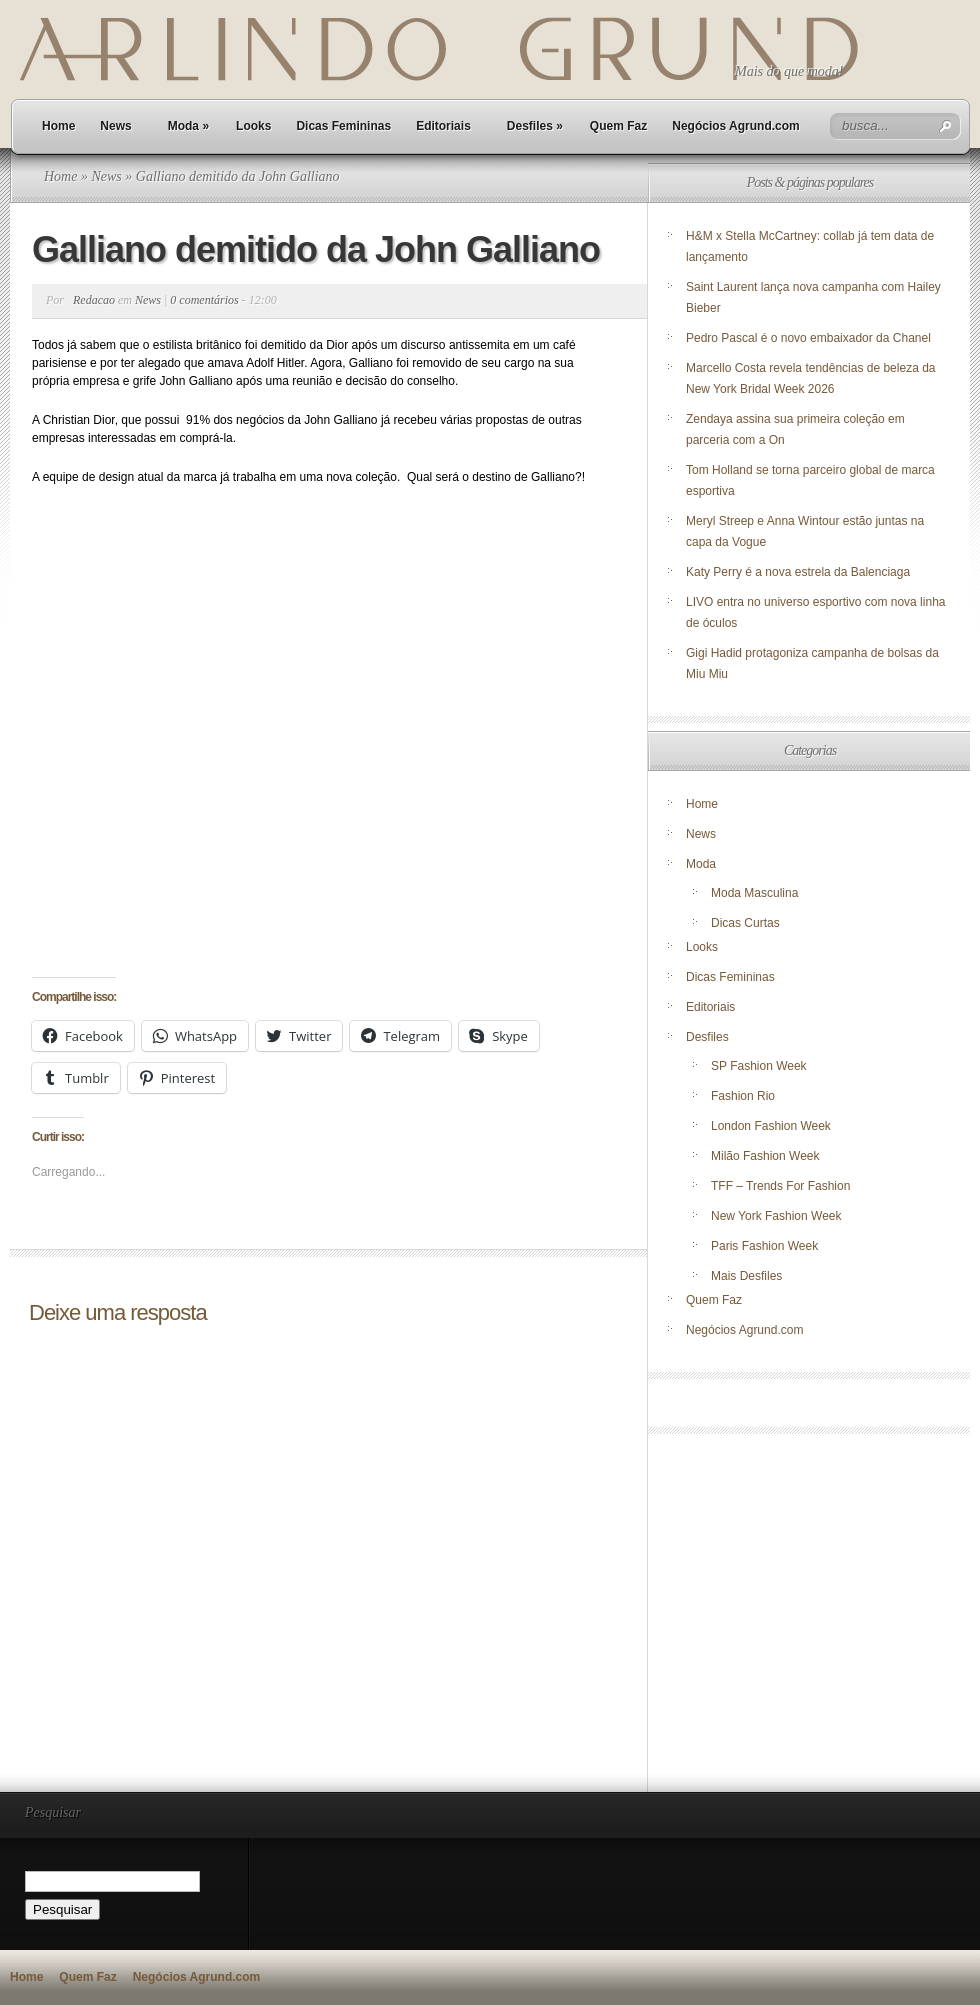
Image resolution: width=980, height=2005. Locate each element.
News (115, 126)
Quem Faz (618, 126)
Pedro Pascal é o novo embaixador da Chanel (810, 338)
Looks (253, 126)
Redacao (94, 300)
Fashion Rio (743, 1096)
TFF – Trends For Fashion (780, 1186)
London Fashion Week (771, 1126)
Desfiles (535, 126)
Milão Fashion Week (765, 1156)
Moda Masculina (754, 893)
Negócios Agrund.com (736, 126)
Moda (188, 126)
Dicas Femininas (343, 126)
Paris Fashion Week (764, 1246)
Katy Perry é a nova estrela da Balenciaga (798, 572)
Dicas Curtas (745, 923)
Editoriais (443, 126)
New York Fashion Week (776, 1216)
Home (58, 126)
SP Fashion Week (759, 1066)
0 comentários (204, 300)
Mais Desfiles (746, 1276)
